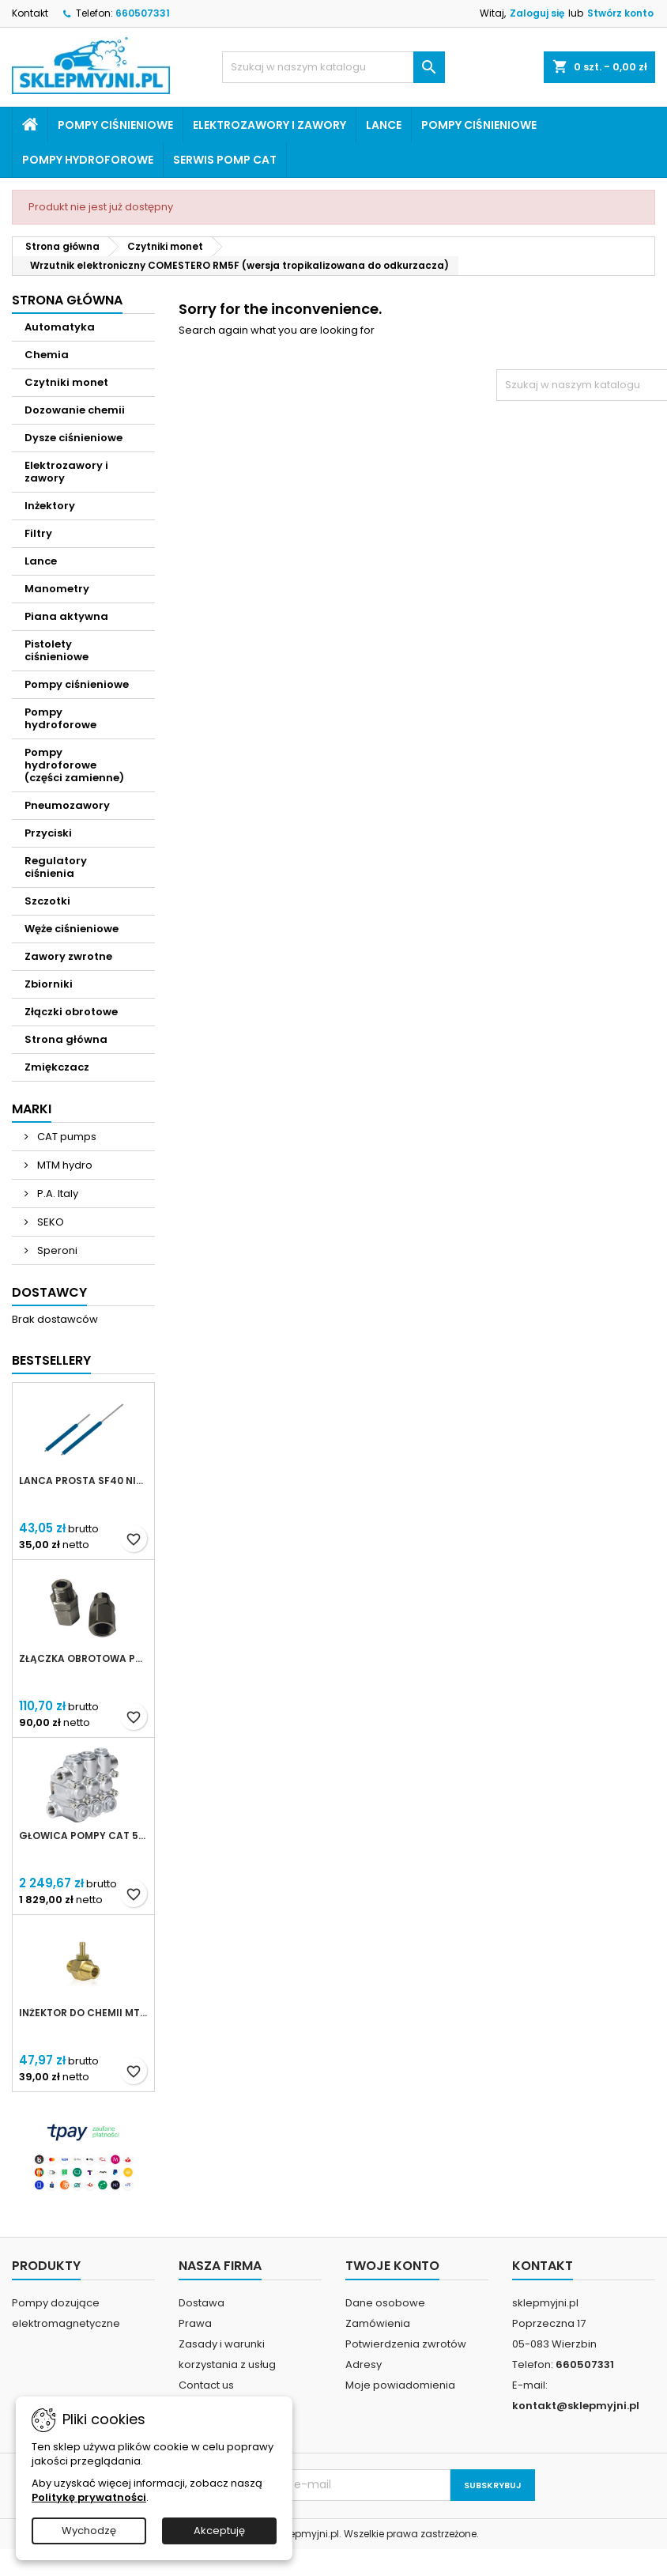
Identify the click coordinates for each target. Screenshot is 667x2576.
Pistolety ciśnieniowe (56, 650)
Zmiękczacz (56, 1067)
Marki (31, 1109)
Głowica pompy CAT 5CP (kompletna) (83, 1836)
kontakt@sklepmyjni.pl (575, 2405)
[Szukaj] (333, 67)
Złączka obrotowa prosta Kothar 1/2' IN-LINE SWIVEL (83, 1659)
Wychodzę (89, 2530)
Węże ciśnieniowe (71, 928)
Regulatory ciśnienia (55, 867)
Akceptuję (219, 2530)
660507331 (142, 13)
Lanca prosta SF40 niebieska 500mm (83, 1481)
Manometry (56, 588)
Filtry (38, 533)
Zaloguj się (537, 13)
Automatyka (59, 326)
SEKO (49, 1221)
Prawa (195, 2323)
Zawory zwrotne (68, 956)
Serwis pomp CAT (225, 160)
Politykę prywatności (89, 2497)
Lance (383, 125)
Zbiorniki (48, 983)
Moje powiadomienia (400, 2385)
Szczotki (47, 900)
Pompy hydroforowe (87, 160)
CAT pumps (65, 1136)
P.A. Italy (56, 1193)
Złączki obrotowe (71, 1011)
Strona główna (67, 300)
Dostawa (201, 2302)
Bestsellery (51, 1360)
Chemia (46, 354)
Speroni (56, 1250)
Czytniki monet (66, 382)
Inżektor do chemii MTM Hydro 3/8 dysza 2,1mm (83, 2013)
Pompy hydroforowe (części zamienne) (74, 765)
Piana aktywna (66, 616)
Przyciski (48, 832)
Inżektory (49, 505)
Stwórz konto (620, 13)
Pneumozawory (67, 805)
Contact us (206, 2385)
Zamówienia (377, 2323)
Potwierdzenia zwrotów (405, 2343)
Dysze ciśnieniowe (73, 437)
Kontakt (30, 13)
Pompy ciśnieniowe (115, 125)
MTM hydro (63, 1165)
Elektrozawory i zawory (269, 125)
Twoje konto (392, 2266)
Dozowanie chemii (74, 409)
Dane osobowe (385, 2302)
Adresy (363, 2364)
